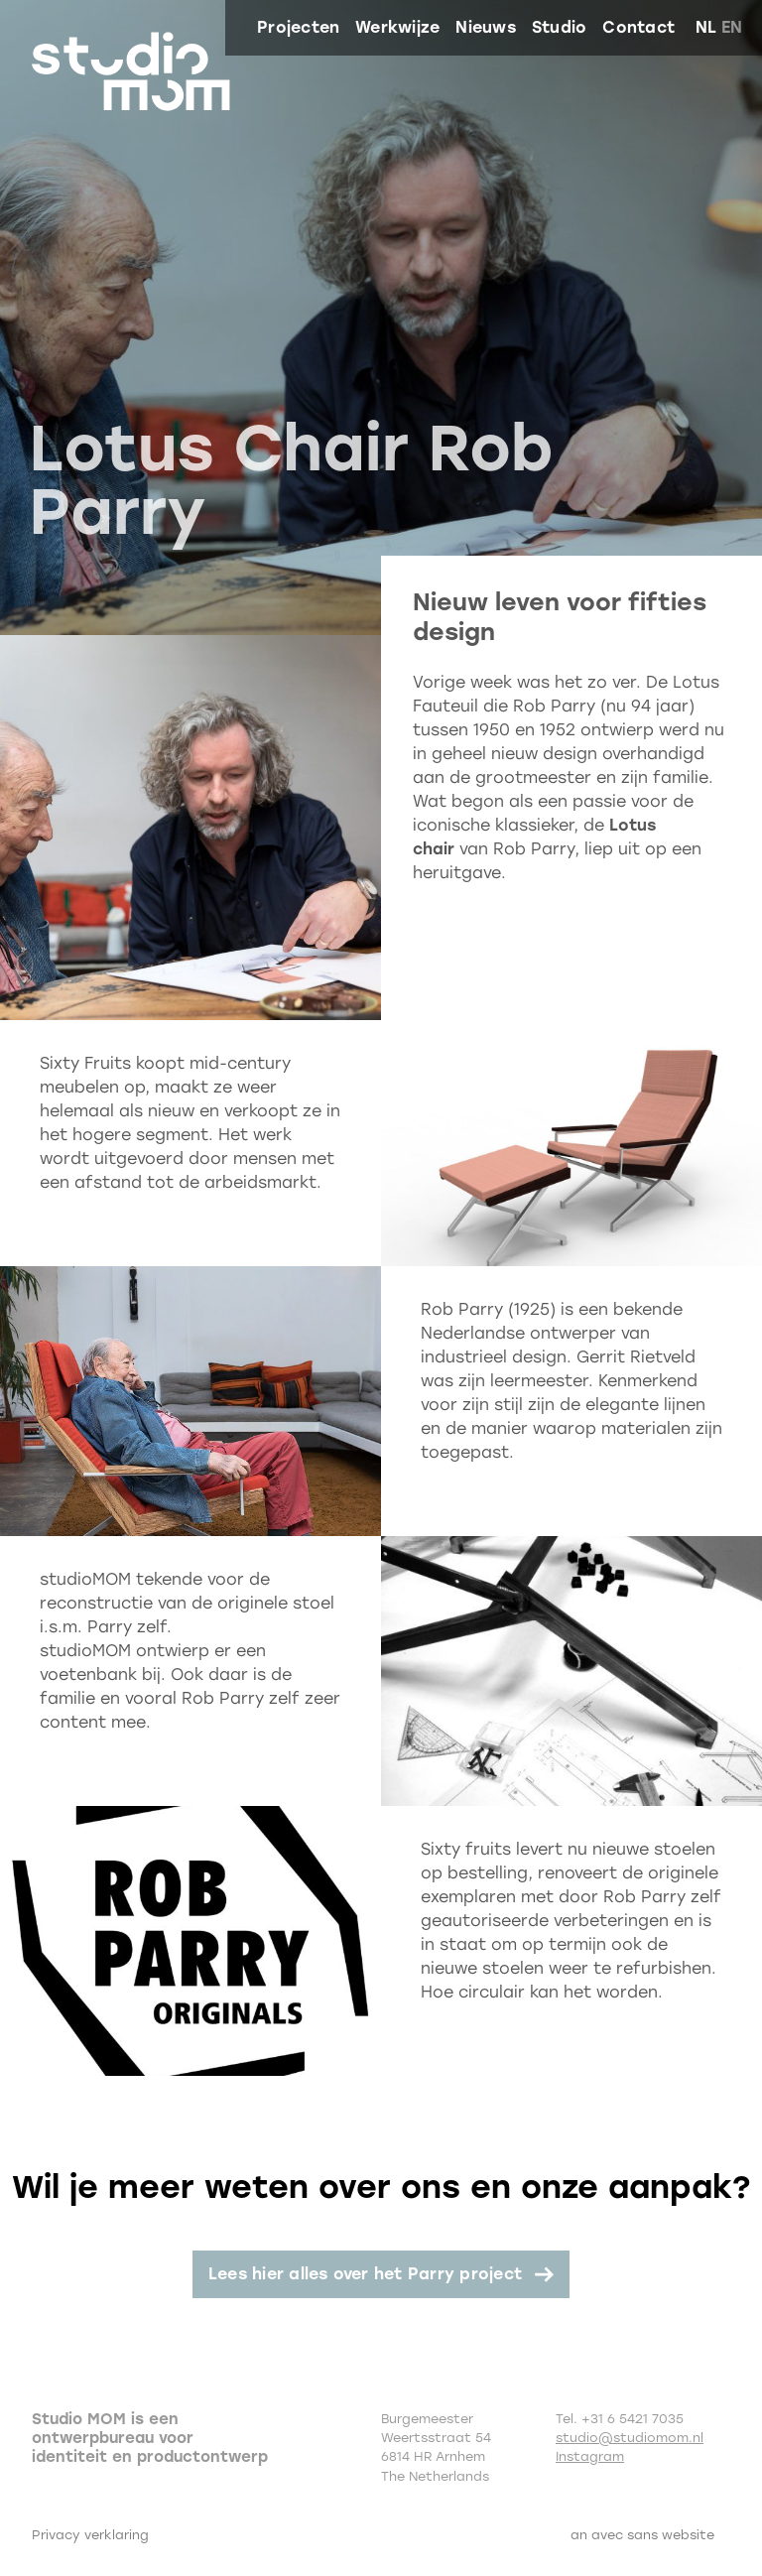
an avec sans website (642, 2534)
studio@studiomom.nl (629, 2437)
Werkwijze (397, 27)
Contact (638, 27)
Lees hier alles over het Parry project (365, 2273)
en (731, 27)
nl (706, 27)
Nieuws (485, 27)
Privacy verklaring (90, 2534)
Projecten (298, 27)
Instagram (590, 2456)
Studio (559, 27)
